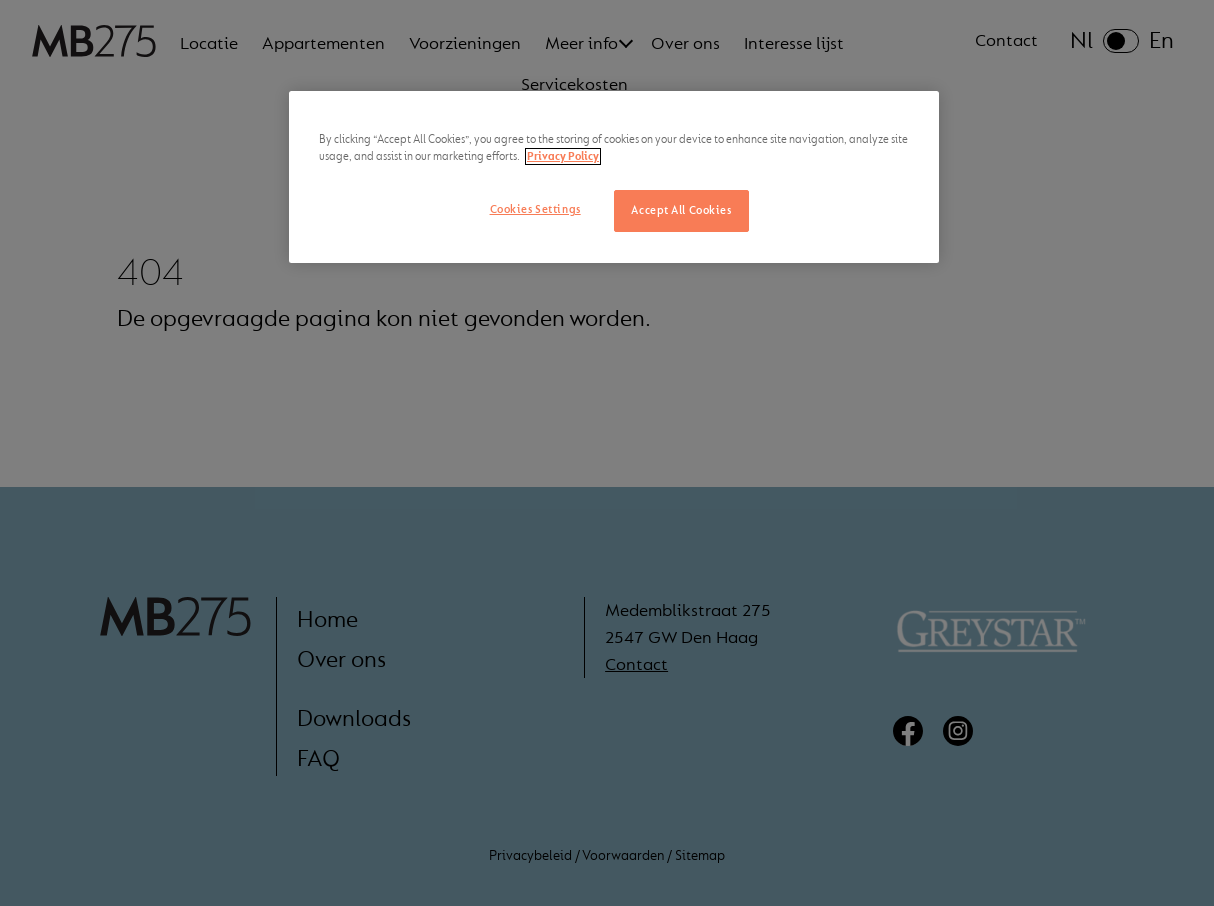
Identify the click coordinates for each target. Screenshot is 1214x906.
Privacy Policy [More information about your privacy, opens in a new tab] (563, 156)
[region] (614, 177)
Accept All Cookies (681, 210)
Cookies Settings (535, 209)
